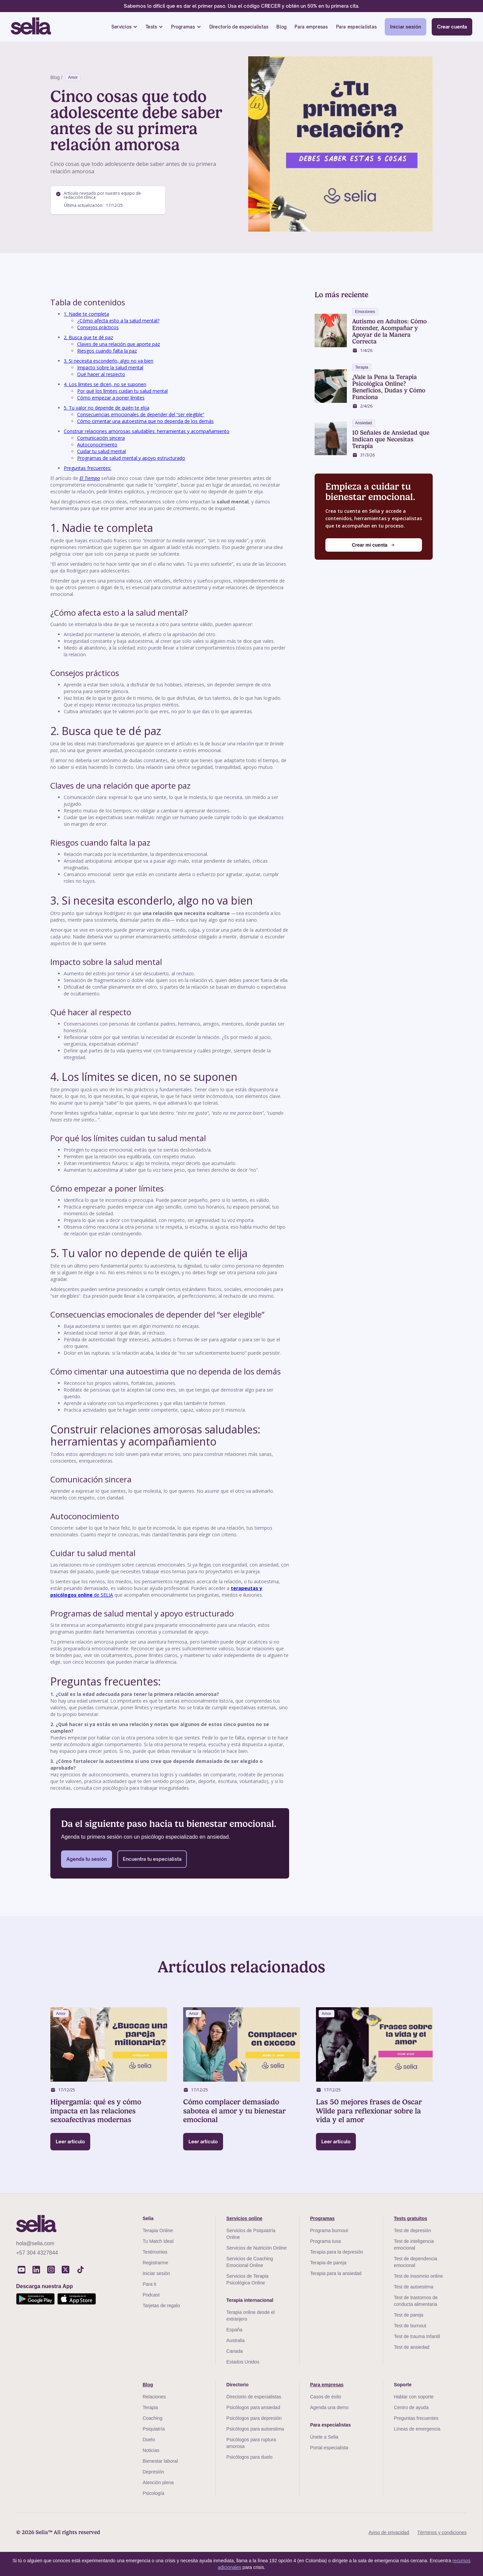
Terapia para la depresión (336, 2252)
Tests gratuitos (410, 2218)
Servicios (121, 26)
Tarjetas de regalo (161, 2305)
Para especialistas (356, 26)
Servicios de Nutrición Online (256, 2248)
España (234, 2329)
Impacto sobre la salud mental (110, 367)
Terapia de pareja (328, 2262)
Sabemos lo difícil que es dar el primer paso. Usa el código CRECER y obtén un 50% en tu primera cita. (241, 6)
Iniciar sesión (405, 26)
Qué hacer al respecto (101, 374)
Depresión (153, 2471)
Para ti (149, 2284)
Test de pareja (408, 2315)
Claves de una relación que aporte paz (118, 344)
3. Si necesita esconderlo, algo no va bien (108, 361)
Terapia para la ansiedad (336, 2273)
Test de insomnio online (418, 2276)
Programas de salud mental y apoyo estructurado (131, 458)
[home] (31, 26)
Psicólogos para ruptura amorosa (251, 2443)
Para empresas (311, 26)
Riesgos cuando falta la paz (107, 351)
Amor (73, 77)
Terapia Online (158, 2230)
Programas (183, 26)
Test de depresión (412, 2230)
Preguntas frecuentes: (87, 468)
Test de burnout (410, 2325)
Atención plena (158, 2482)
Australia (235, 2340)
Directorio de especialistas (239, 26)
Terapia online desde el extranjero (250, 2316)
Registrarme (155, 2262)
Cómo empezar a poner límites (111, 397)
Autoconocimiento (97, 444)
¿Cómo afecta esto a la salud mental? (118, 320)
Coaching (152, 2418)
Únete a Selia (324, 2437)
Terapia (150, 2407)
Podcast (151, 2294)
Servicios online (244, 2218)
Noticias (151, 2450)
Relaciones (154, 2396)
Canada (234, 2351)
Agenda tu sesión (86, 1859)
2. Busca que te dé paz (88, 337)
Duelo (149, 2439)
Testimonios (155, 2252)
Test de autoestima (413, 2286)
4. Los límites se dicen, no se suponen (105, 384)
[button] (124, 27)
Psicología (153, 2493)
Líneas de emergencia (417, 2429)
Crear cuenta (452, 26)
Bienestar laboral (160, 2461)
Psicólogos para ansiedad (253, 2407)
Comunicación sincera (101, 438)
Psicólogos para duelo (249, 2457)
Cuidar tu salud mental (101, 451)
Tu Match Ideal (158, 2241)
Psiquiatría (154, 2429)
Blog (281, 26)
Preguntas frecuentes (416, 2418)
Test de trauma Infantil (417, 2336)
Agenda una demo (329, 2407)
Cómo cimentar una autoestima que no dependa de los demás (145, 421)
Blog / (56, 77)
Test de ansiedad (411, 2347)
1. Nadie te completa (86, 314)
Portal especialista (329, 2447)
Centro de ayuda (411, 2407)
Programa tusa (325, 2241)
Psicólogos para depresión (254, 2418)
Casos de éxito (325, 2396)
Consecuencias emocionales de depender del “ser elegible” (140, 414)
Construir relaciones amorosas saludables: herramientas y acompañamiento (146, 431)
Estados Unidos (242, 2362)
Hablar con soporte (413, 2396)
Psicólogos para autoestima (255, 2429)
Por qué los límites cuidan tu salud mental (122, 391)
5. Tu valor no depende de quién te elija (106, 408)
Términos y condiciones (442, 2532)
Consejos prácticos (98, 327)
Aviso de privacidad (389, 2532)
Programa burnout (329, 2230)
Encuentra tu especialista (152, 1859)
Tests (151, 26)
